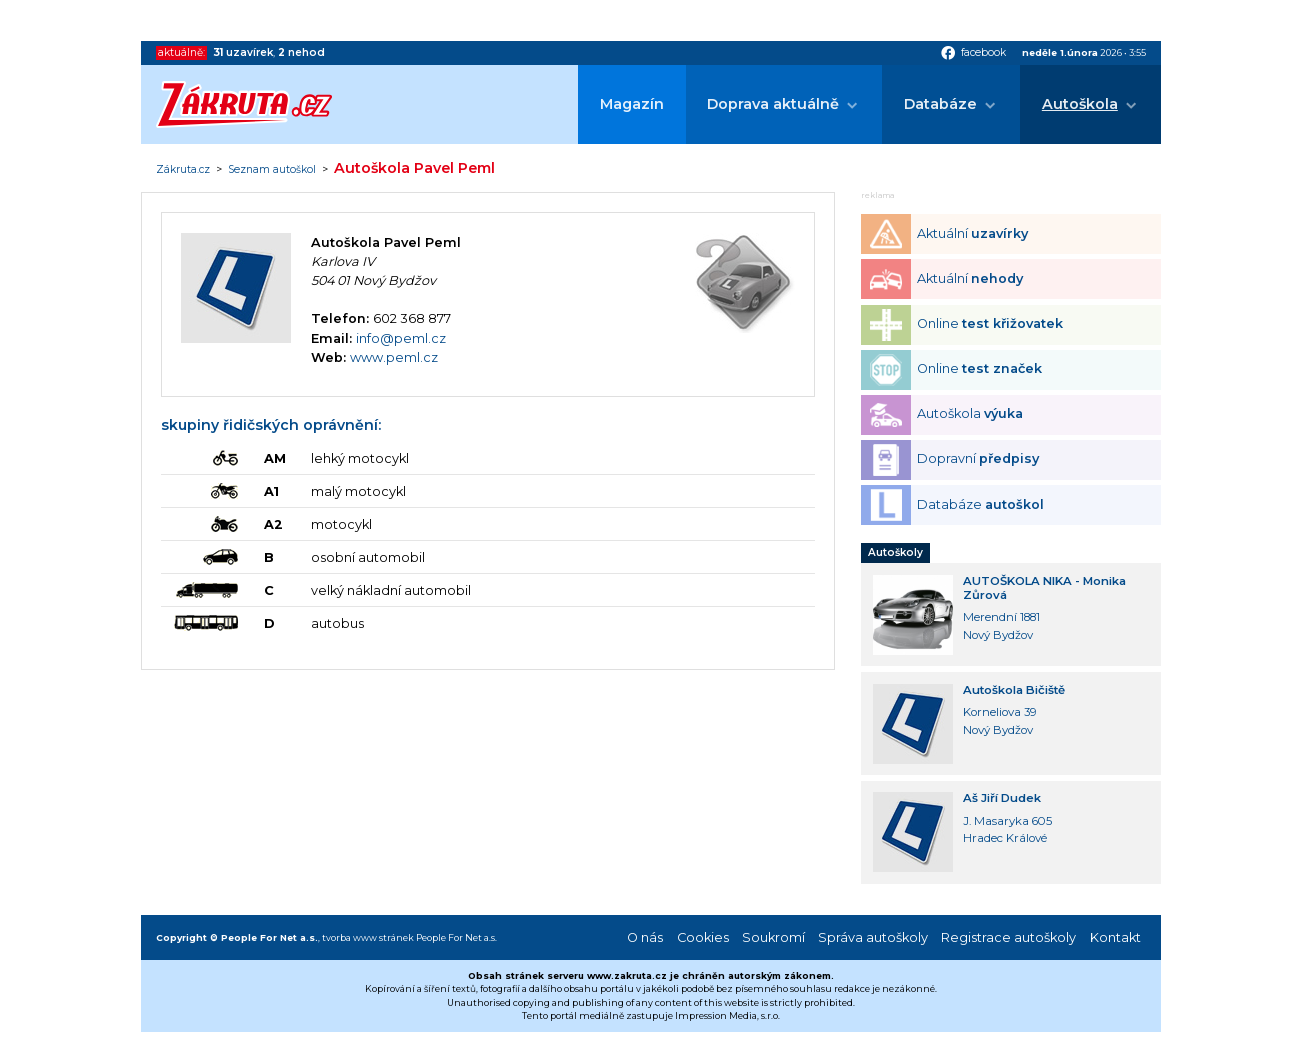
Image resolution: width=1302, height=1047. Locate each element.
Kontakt (1115, 937)
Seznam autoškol (272, 170)
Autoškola (1080, 104)
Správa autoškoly (873, 937)
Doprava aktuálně (773, 104)
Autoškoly (895, 552)
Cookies (703, 937)
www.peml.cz (394, 357)
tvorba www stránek (368, 937)
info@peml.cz (401, 338)
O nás (645, 937)
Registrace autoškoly (1008, 937)
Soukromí (773, 937)
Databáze (940, 104)
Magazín (632, 104)
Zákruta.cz (183, 170)
